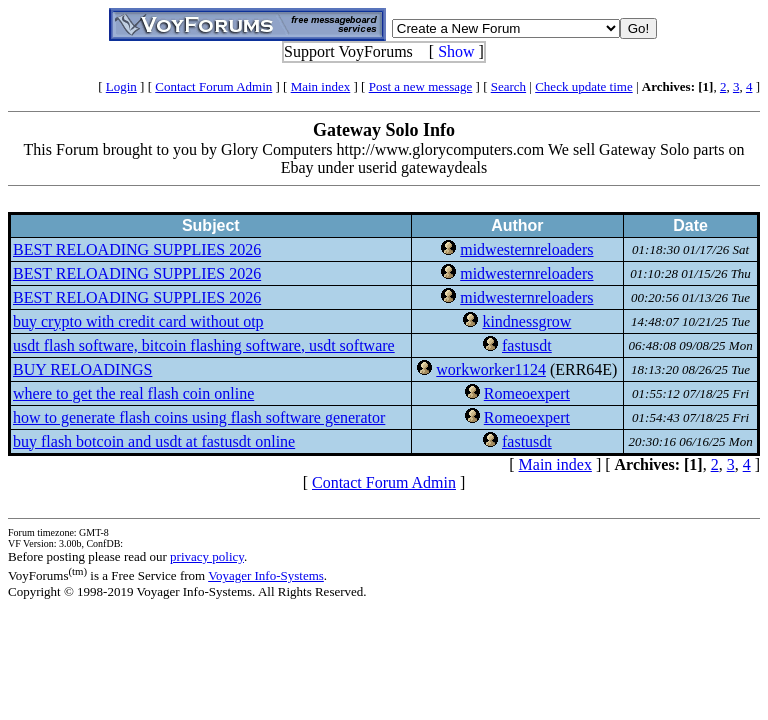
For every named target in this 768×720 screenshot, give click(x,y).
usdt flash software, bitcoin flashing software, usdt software (204, 345)
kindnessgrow (526, 321)
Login (121, 86)
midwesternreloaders (526, 249)
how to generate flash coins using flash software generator (199, 417)
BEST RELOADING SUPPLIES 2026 (137, 249)
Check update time (583, 86)
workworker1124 (491, 369)
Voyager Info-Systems (266, 575)
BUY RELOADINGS (82, 369)
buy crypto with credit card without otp (138, 321)
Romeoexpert (527, 393)
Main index (321, 86)
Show (456, 51)
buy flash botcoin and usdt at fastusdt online (154, 441)
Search (508, 86)
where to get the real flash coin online (133, 393)
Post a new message (421, 86)
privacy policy (207, 556)
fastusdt (527, 345)
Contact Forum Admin (213, 86)
